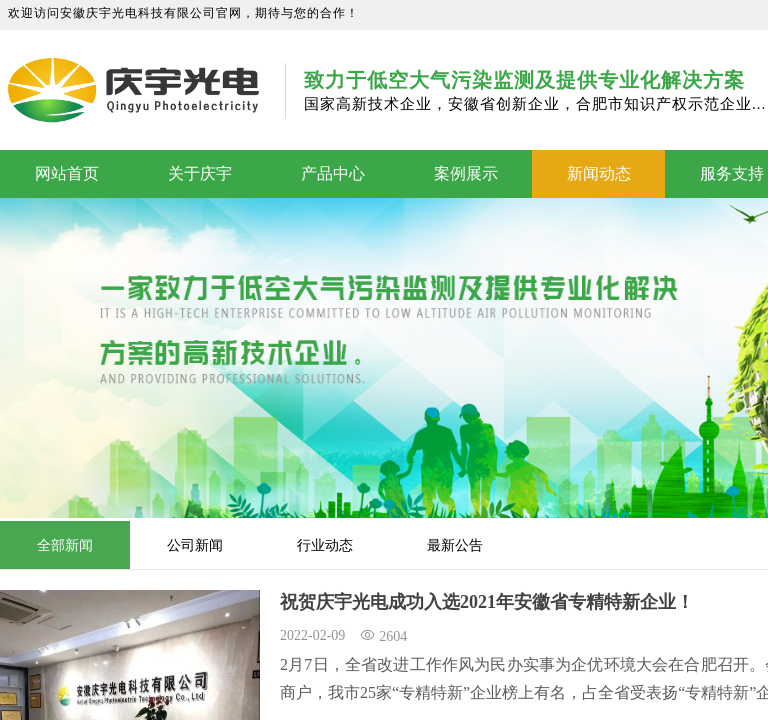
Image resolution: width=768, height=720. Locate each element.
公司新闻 (195, 545)
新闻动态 (599, 173)
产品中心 (333, 173)
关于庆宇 (200, 173)
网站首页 (67, 173)
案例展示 (466, 173)
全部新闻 (65, 545)
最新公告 (455, 545)
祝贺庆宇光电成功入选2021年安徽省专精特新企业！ (487, 602)
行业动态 (325, 545)
